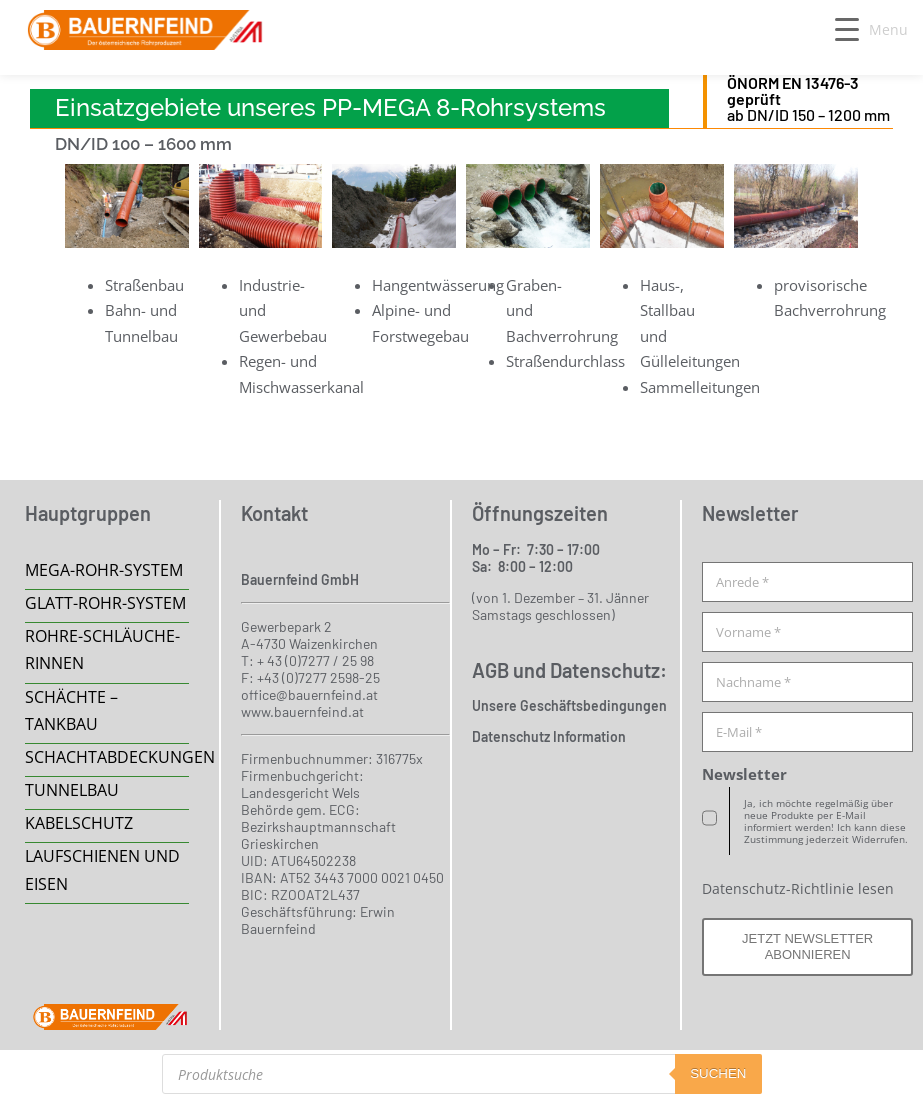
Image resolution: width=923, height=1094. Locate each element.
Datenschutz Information (549, 736)
